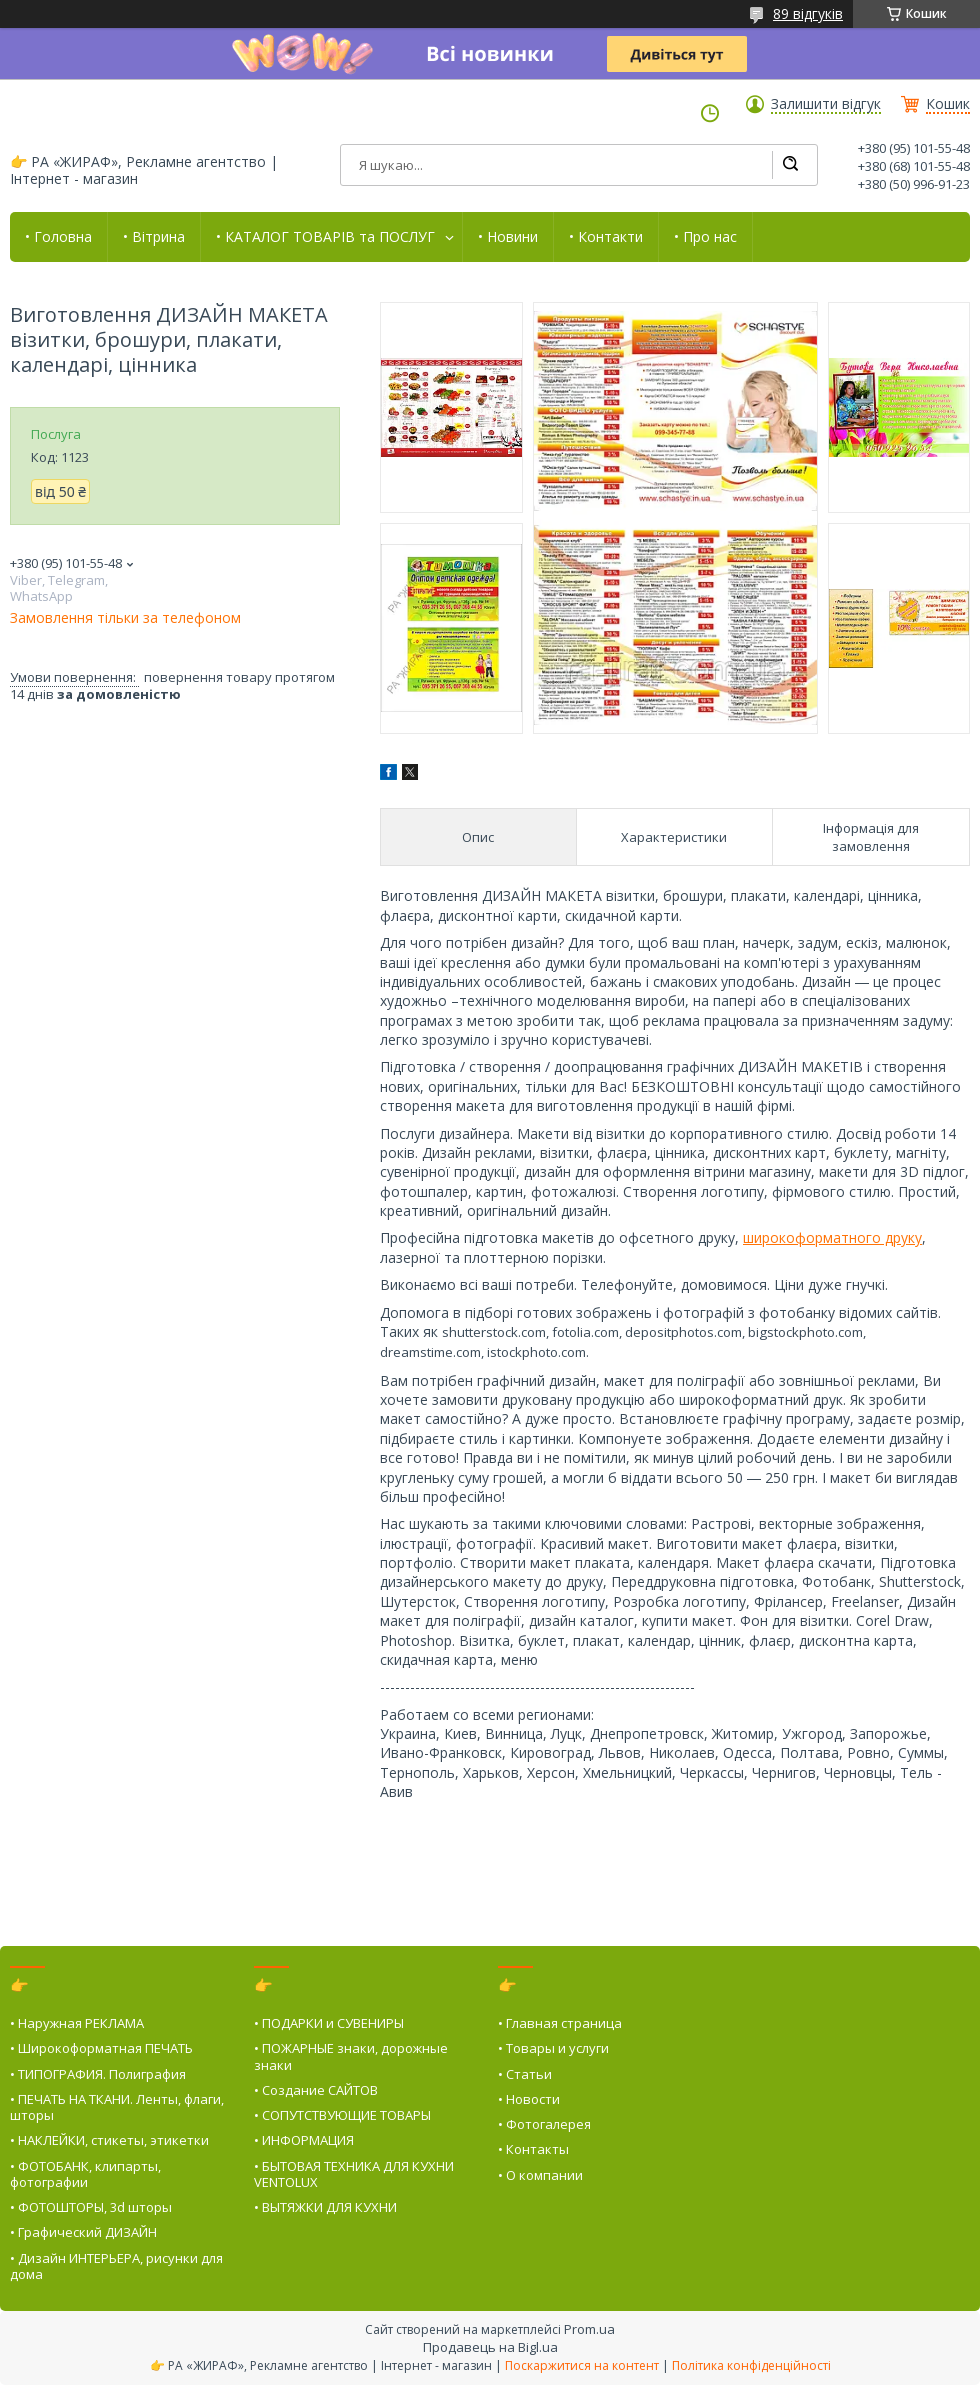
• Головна (58, 237)
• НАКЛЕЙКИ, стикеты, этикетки (109, 2140)
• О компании (540, 2175)
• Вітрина (154, 237)
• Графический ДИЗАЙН (83, 2232)
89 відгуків (808, 13)
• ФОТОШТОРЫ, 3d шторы (91, 2207)
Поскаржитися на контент (582, 2365)
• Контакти (606, 237)
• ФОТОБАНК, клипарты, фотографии (85, 2174)
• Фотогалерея (544, 2124)
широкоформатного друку (832, 1237)
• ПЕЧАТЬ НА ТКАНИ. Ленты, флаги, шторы (117, 2107)
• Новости (529, 2099)
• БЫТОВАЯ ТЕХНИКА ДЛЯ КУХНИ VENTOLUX (354, 2174)
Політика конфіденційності (751, 2365)
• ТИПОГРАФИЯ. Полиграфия (98, 2074)
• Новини (508, 237)
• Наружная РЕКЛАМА (77, 2023)
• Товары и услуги (553, 2048)
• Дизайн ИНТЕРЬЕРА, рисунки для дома (116, 2266)
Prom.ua (589, 2329)
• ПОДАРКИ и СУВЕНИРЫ (329, 2023)
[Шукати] (790, 165)
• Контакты (533, 2149)
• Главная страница (560, 2023)
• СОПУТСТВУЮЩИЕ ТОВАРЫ (342, 2115)
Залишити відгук (826, 104)
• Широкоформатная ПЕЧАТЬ (101, 2048)
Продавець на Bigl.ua (490, 2347)
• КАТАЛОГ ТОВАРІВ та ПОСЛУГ (325, 237)
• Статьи (525, 2074)
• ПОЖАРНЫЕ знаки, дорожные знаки (351, 2056)
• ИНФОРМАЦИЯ (304, 2140)
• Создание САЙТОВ (316, 2090)
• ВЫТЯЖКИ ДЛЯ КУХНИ (325, 2207)
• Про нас (705, 237)
